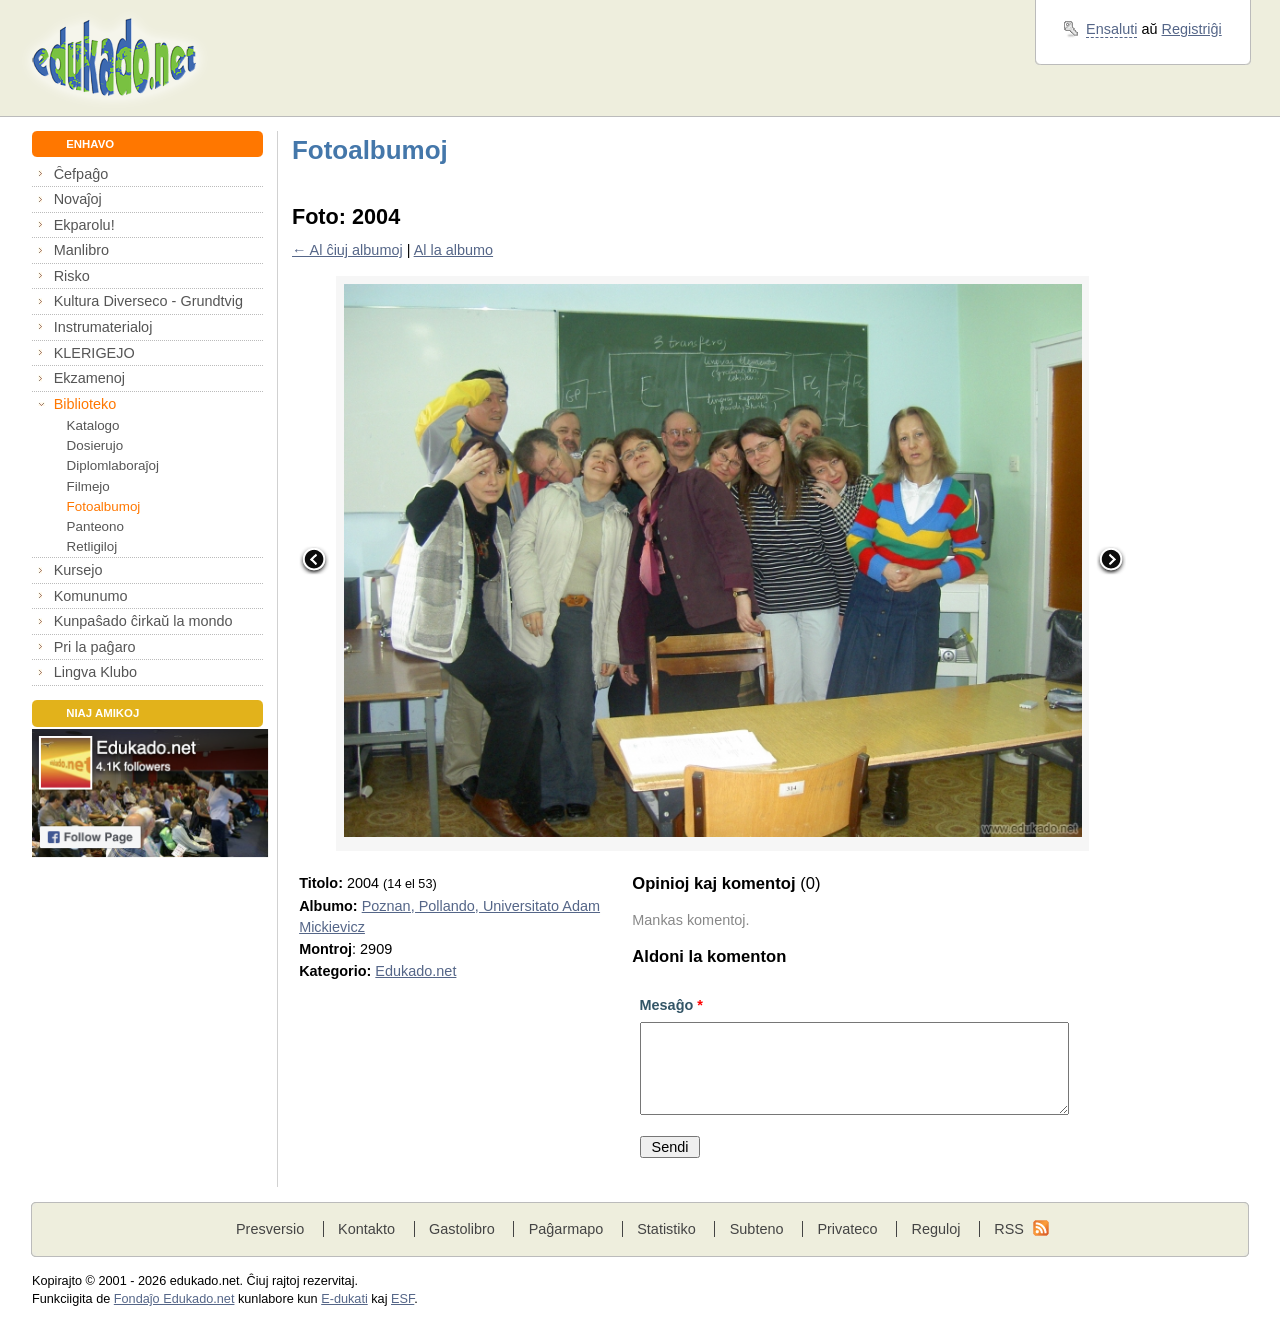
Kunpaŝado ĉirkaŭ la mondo (143, 621)
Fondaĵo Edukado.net (174, 1299)
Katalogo (93, 425)
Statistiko (666, 1229)
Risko (72, 276)
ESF (402, 1299)
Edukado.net (415, 971)
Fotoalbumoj (104, 506)
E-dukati (344, 1299)
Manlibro (81, 250)
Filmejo (88, 486)
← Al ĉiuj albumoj (347, 250)
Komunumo (91, 596)
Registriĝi (1192, 29)
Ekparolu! (84, 225)
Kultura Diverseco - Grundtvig (148, 301)
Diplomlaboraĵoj (113, 465)
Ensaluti (1111, 29)
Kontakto (366, 1229)
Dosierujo (95, 445)
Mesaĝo (671, 1005)
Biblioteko (85, 404)
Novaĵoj (78, 199)
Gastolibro (462, 1229)
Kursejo (78, 570)
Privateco (847, 1229)
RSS (1009, 1229)
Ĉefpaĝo (81, 174)
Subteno (757, 1229)
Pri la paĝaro (95, 647)
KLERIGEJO (94, 353)
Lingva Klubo (95, 672)
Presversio (270, 1229)
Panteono (95, 526)
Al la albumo (453, 250)
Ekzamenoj (89, 378)
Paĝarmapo (566, 1229)
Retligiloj (92, 546)
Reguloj (935, 1229)
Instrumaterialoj (103, 327)
